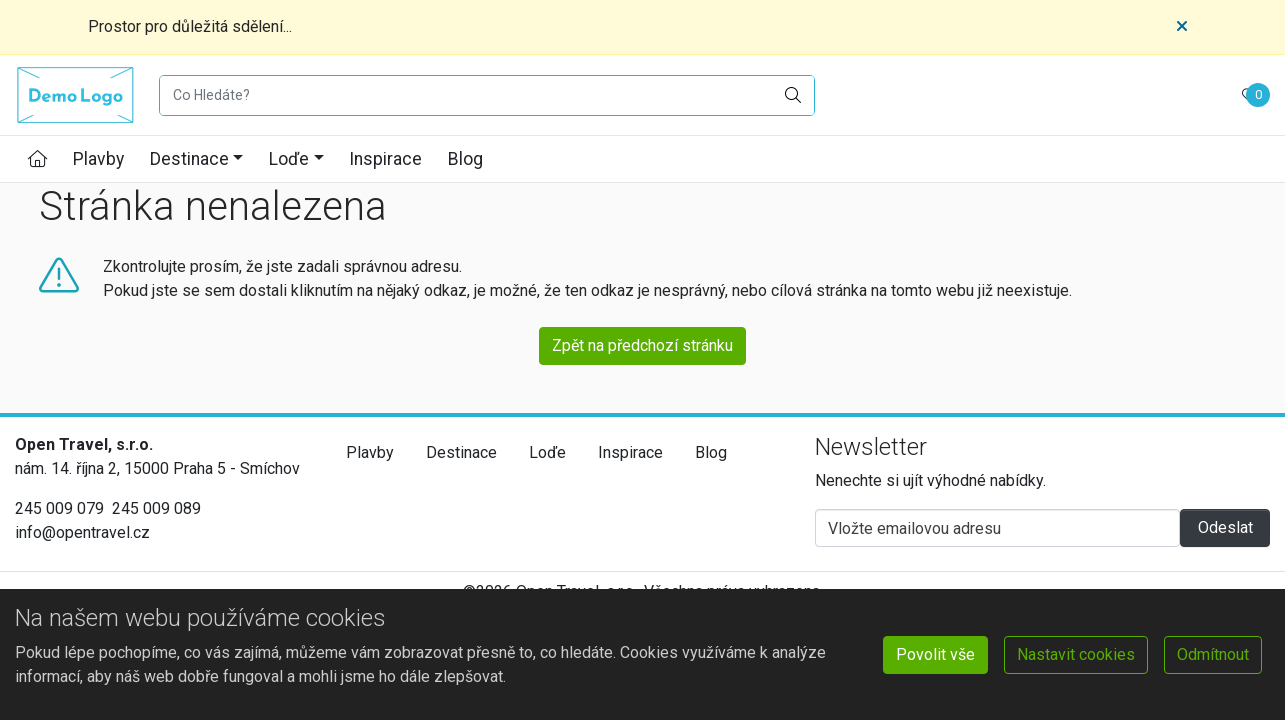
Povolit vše (935, 654)
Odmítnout (1213, 654)
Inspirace (385, 159)
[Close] (1182, 27)
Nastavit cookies (1076, 654)
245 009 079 (59, 508)
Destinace (189, 159)
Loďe (289, 159)
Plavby (98, 159)
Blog (465, 159)
